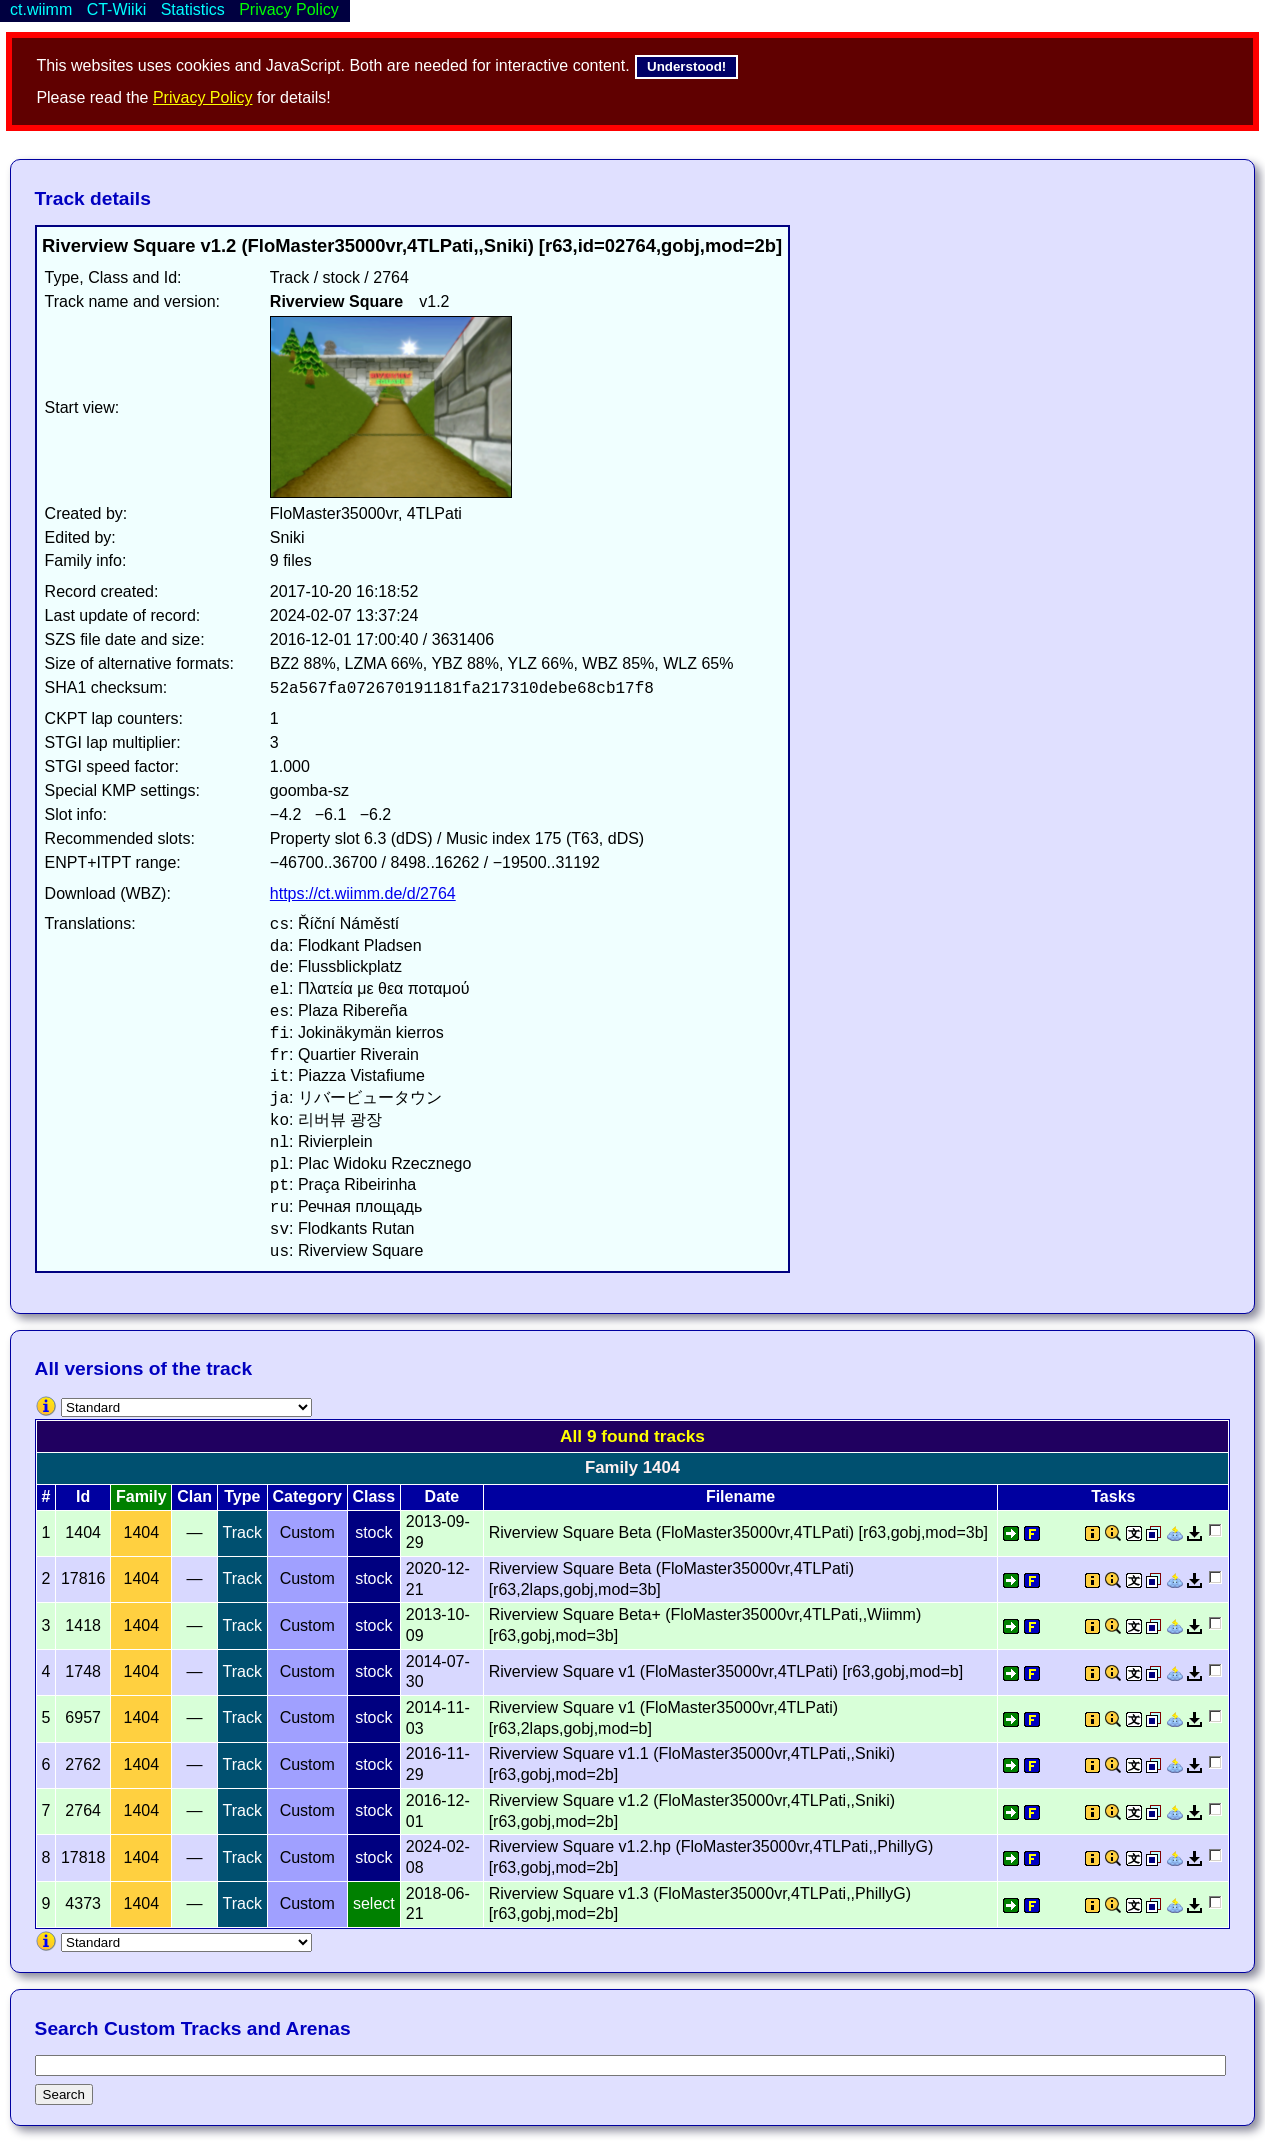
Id (83, 1496)
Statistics (193, 9)
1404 (142, 1532)
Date (442, 1496)
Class (373, 1496)
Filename (740, 1496)
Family (141, 1496)
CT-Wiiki (117, 9)
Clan (194, 1496)
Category (307, 1496)
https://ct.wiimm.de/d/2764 (363, 893)
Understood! (686, 66)
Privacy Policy (203, 97)
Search (64, 2094)
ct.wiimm (41, 9)
